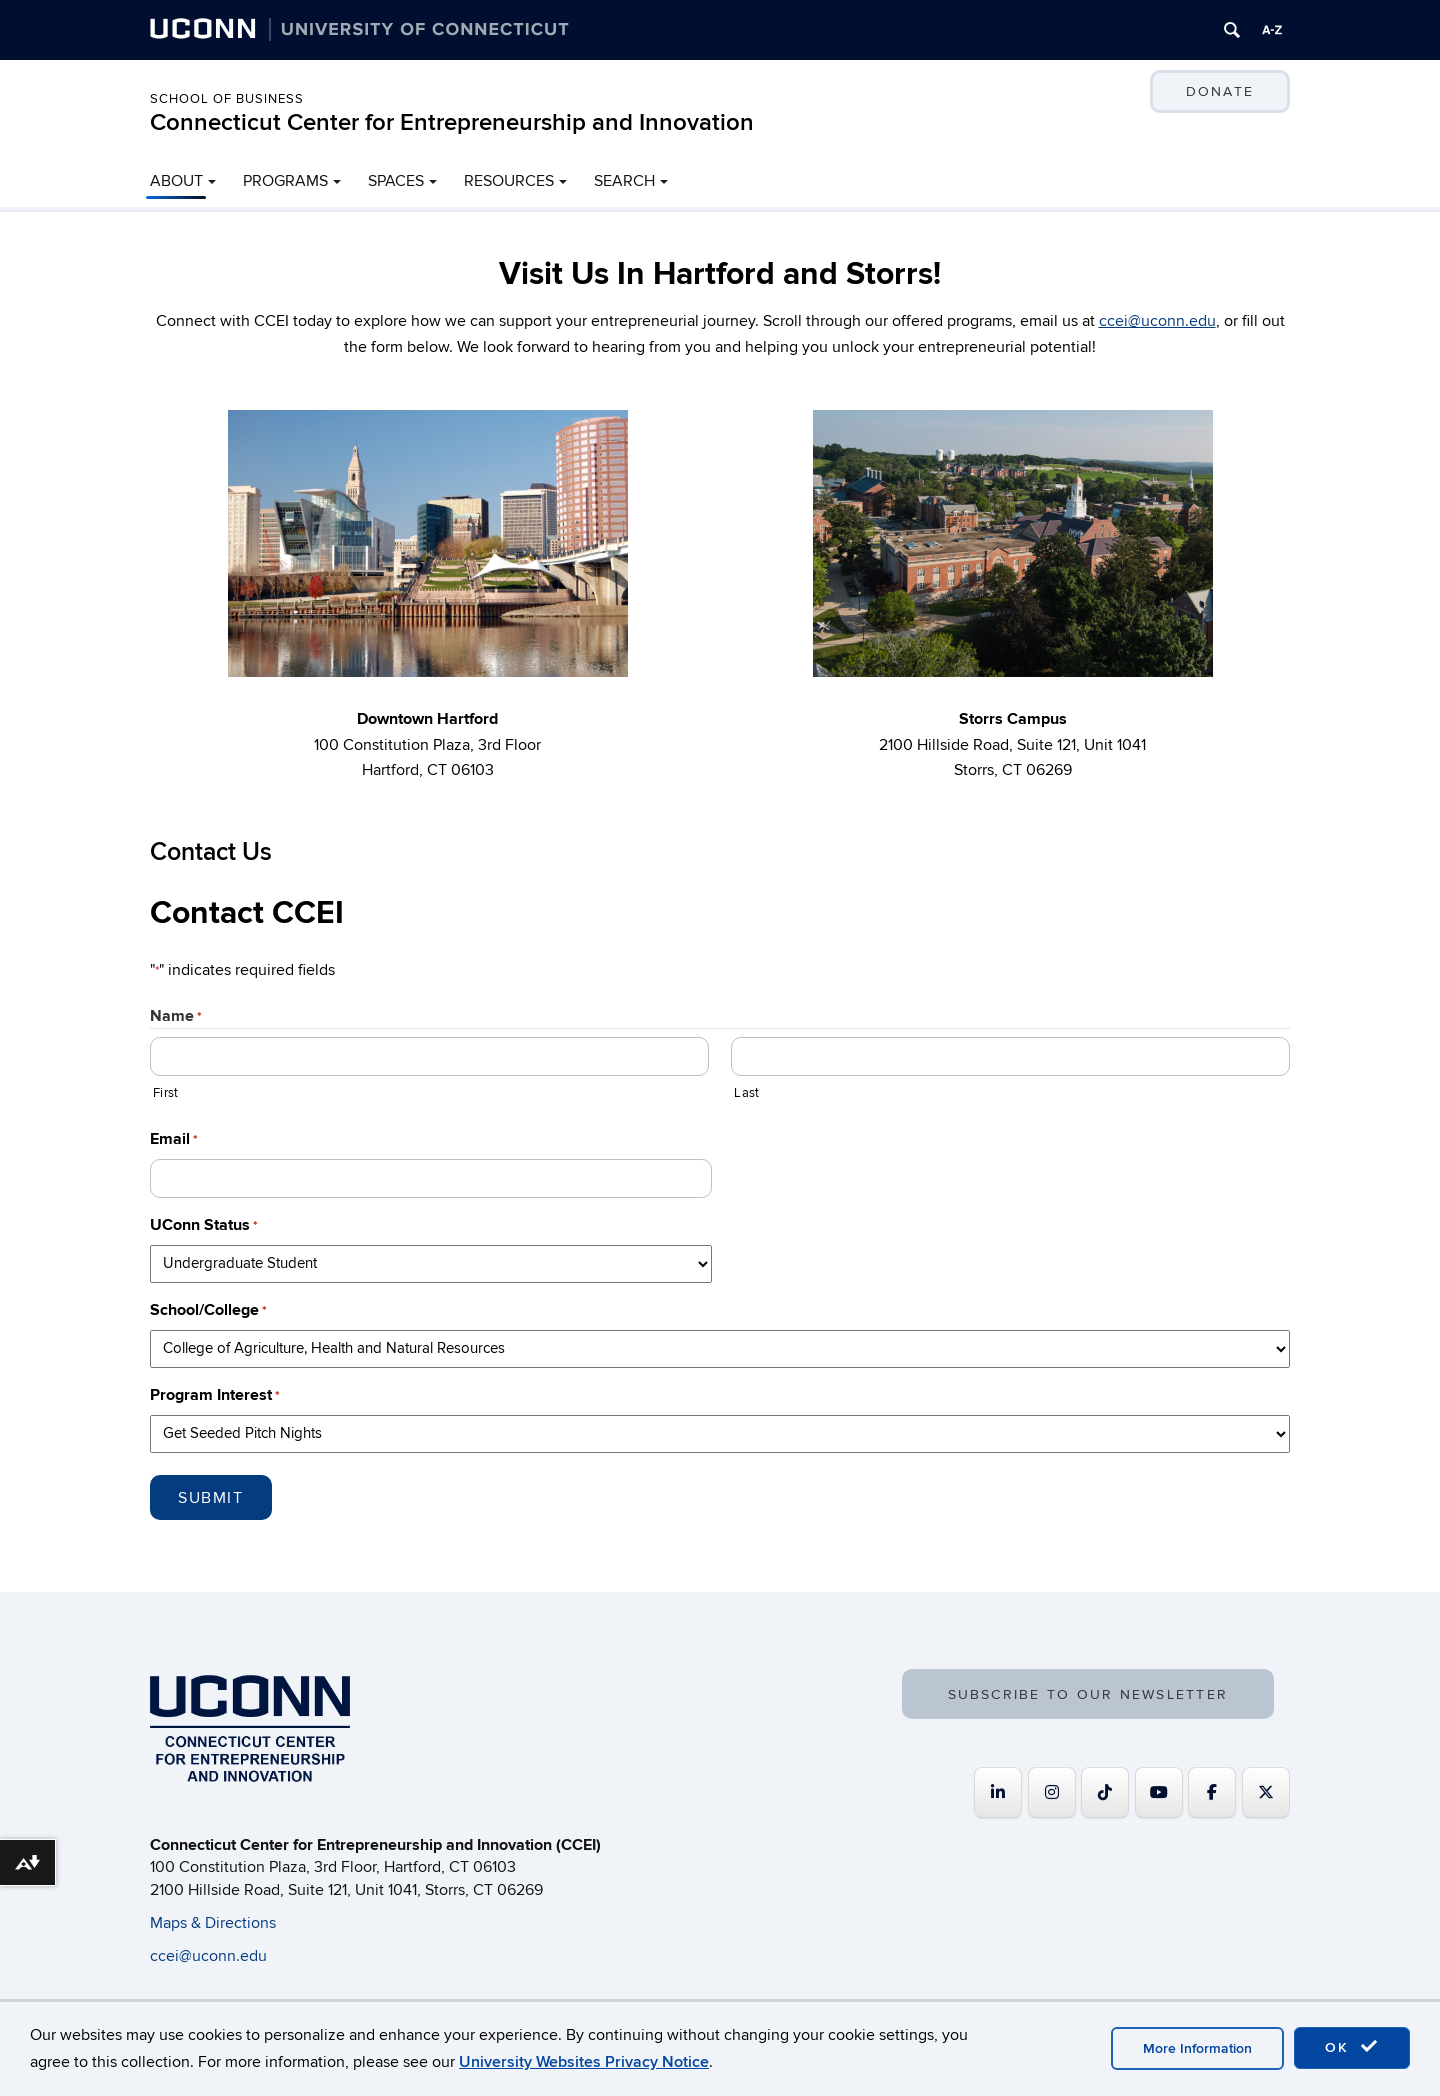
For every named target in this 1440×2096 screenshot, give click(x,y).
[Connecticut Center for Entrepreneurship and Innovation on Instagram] (1052, 1792)
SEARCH (624, 181)
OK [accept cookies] (1352, 2047)
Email (174, 1139)
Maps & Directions (213, 1923)
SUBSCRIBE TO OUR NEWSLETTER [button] (1088, 1695)
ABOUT (176, 181)
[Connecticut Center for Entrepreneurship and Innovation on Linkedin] (998, 1792)
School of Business (227, 99)
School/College (208, 1310)
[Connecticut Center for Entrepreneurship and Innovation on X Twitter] (1266, 1792)
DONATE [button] (1220, 91)
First (165, 1093)
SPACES (396, 181)
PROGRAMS (285, 181)
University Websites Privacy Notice (584, 2062)
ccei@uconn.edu (1157, 321)
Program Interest (215, 1395)
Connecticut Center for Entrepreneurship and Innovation (452, 122)
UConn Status (204, 1225)
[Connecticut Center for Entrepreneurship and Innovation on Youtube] (1159, 1792)
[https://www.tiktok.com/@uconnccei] (1105, 1792)
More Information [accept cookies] (1197, 2048)
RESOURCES (509, 181)
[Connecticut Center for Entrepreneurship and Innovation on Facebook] (1212, 1792)
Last (746, 1093)
